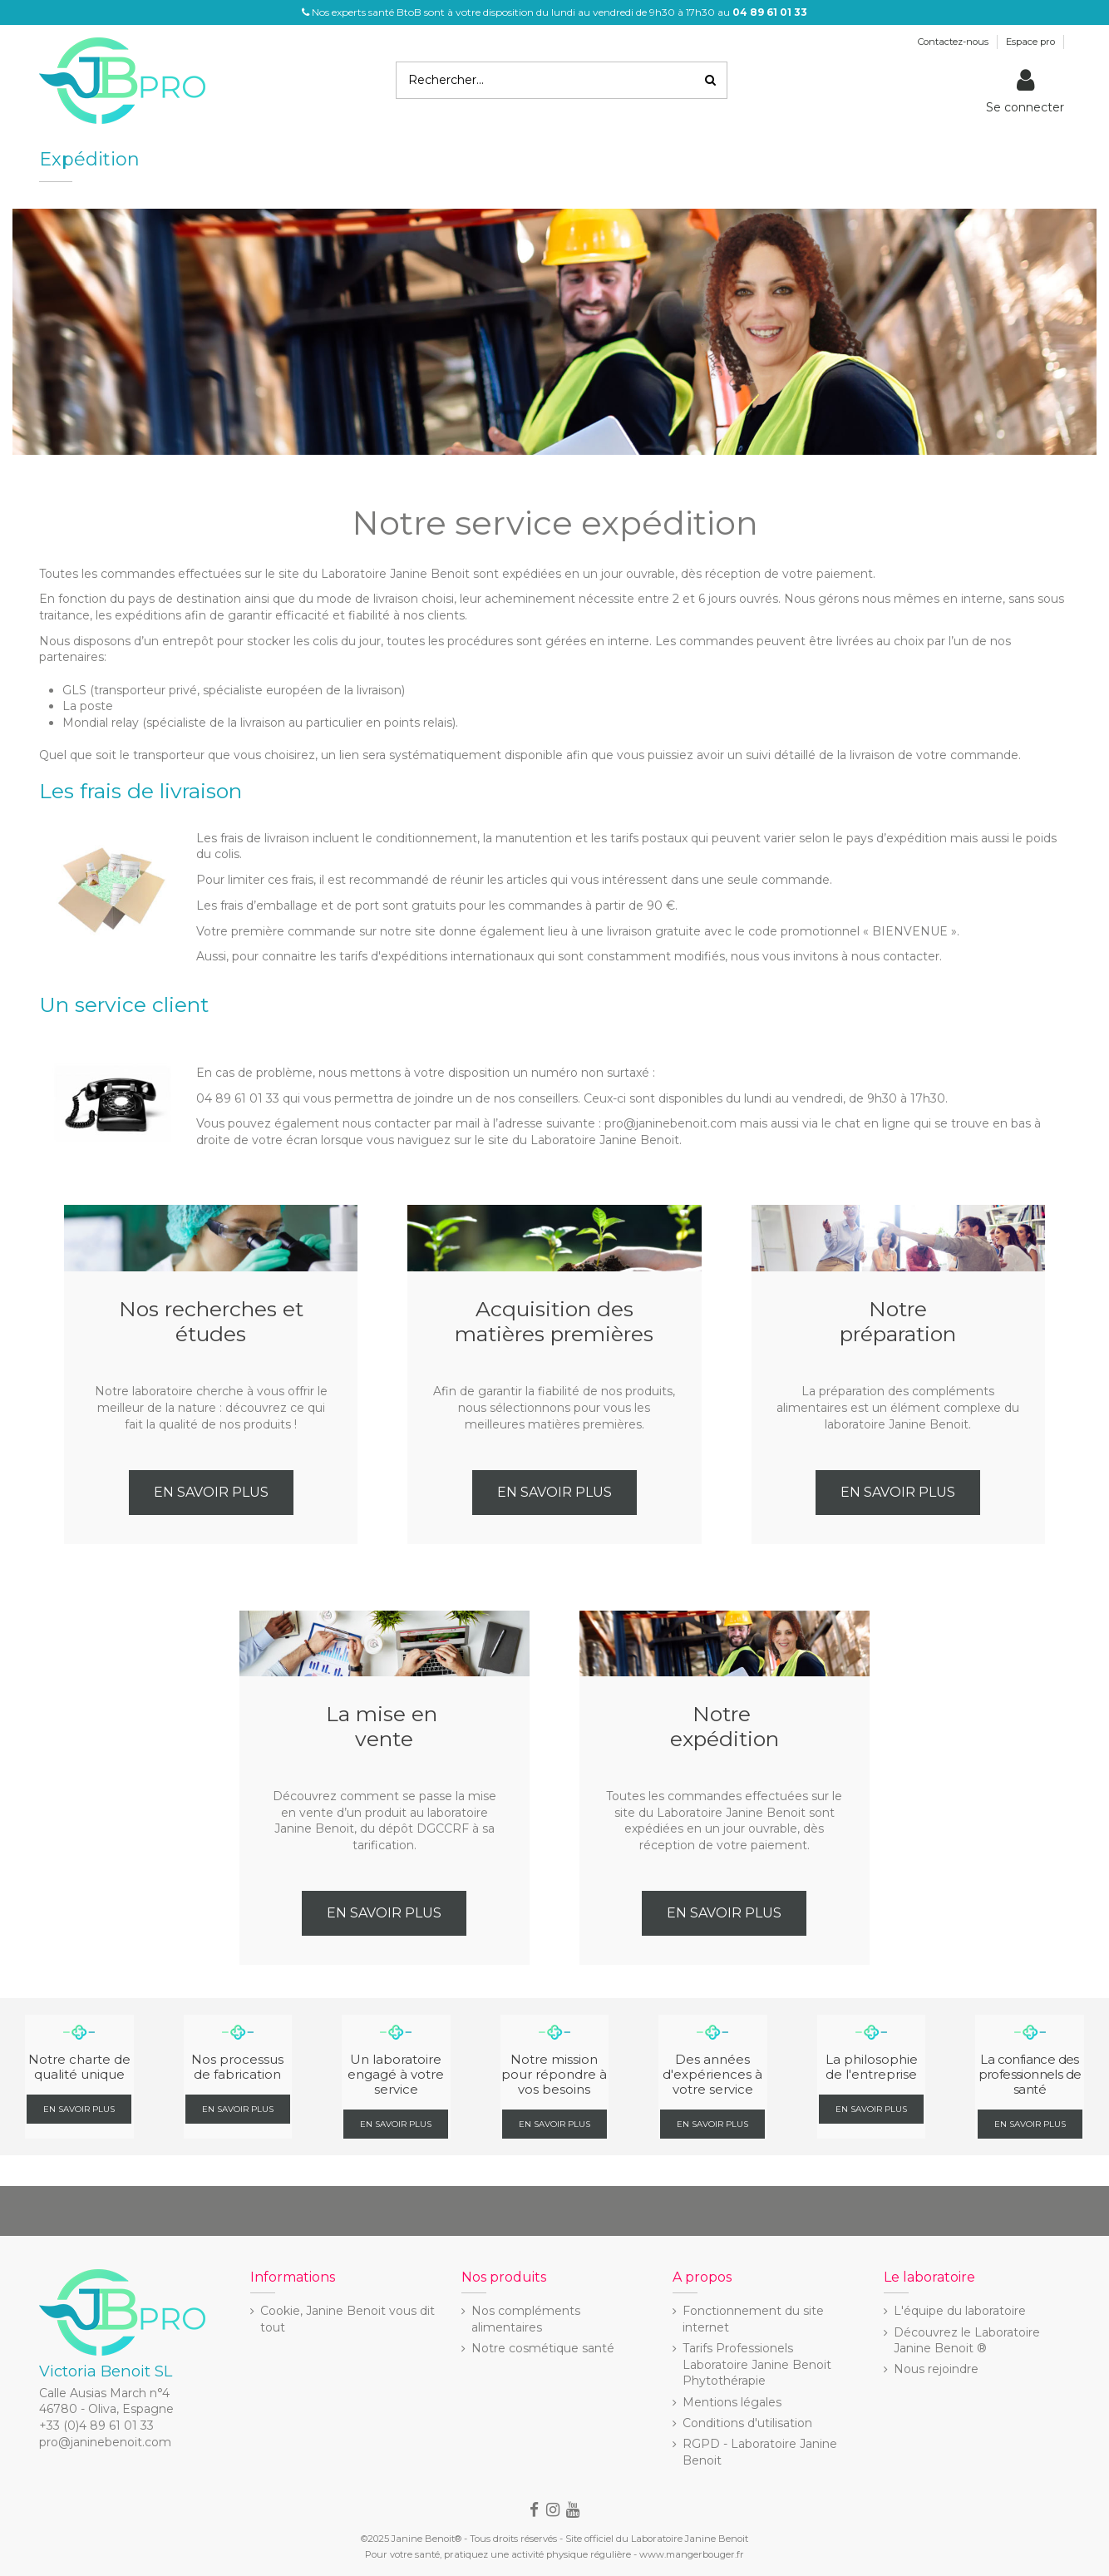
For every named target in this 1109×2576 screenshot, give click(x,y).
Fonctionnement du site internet (753, 2319)
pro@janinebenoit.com (105, 2442)
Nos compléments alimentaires (525, 2319)
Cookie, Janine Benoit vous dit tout (347, 2319)
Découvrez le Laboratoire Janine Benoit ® (967, 2340)
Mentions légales (732, 2402)
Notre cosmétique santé (542, 2348)
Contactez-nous (954, 41)
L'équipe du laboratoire (960, 2310)
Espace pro (1031, 41)
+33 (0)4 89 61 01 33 (96, 2425)
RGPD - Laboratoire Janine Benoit (760, 2452)
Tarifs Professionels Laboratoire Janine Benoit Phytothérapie (757, 2364)
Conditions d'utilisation (747, 2423)
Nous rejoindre (936, 2368)
